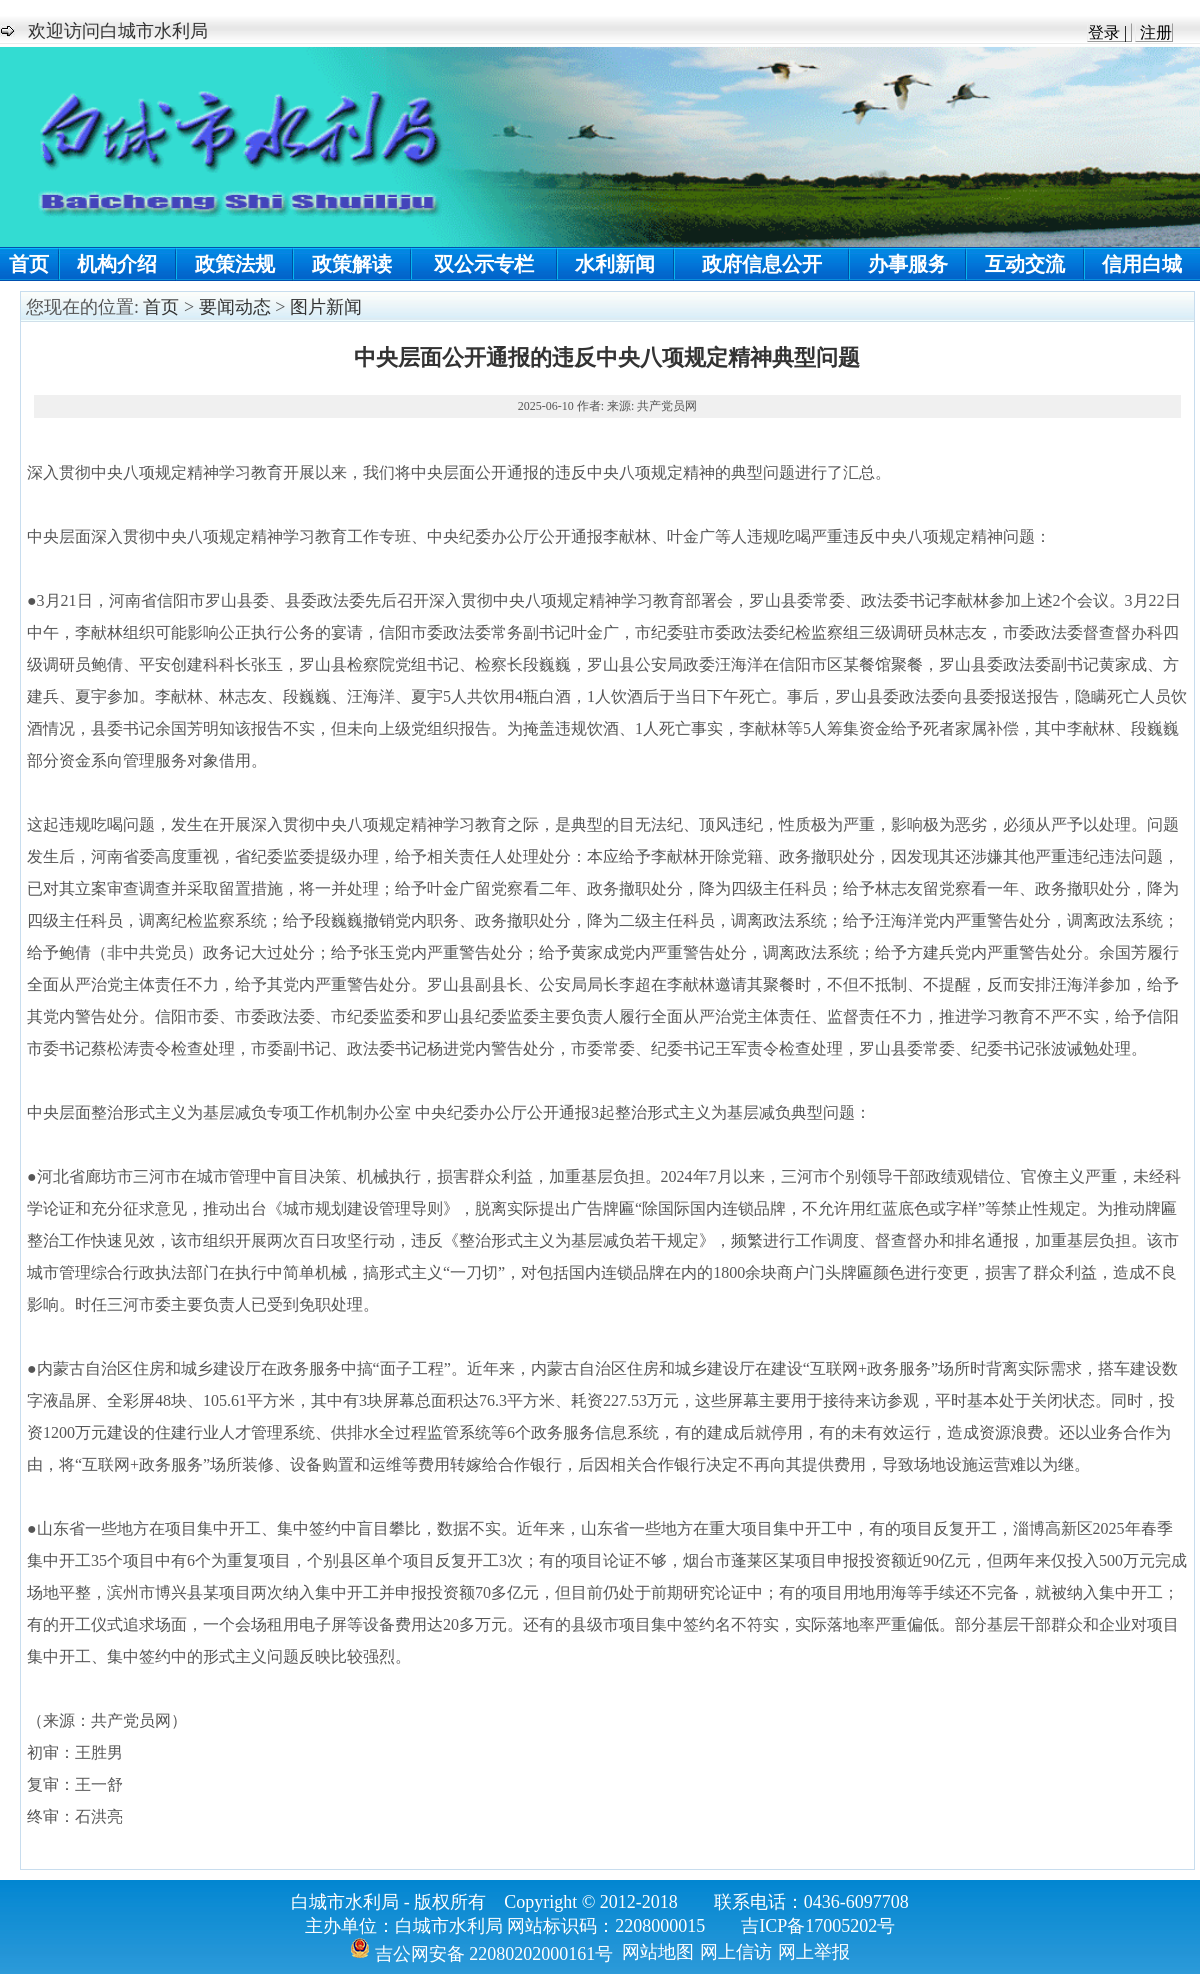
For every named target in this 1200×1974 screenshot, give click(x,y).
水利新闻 (615, 264)
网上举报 (814, 1952)
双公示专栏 (484, 264)
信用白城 (1142, 264)
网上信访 (736, 1952)
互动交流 (1025, 264)
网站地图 (658, 1952)
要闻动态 (235, 307)
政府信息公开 (762, 264)
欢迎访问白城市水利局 (118, 31)
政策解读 (352, 264)
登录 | (1109, 32)
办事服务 (908, 264)
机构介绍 (117, 264)
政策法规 (235, 264)
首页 (29, 264)
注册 (1154, 32)
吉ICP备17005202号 (818, 1926)
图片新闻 (326, 307)
